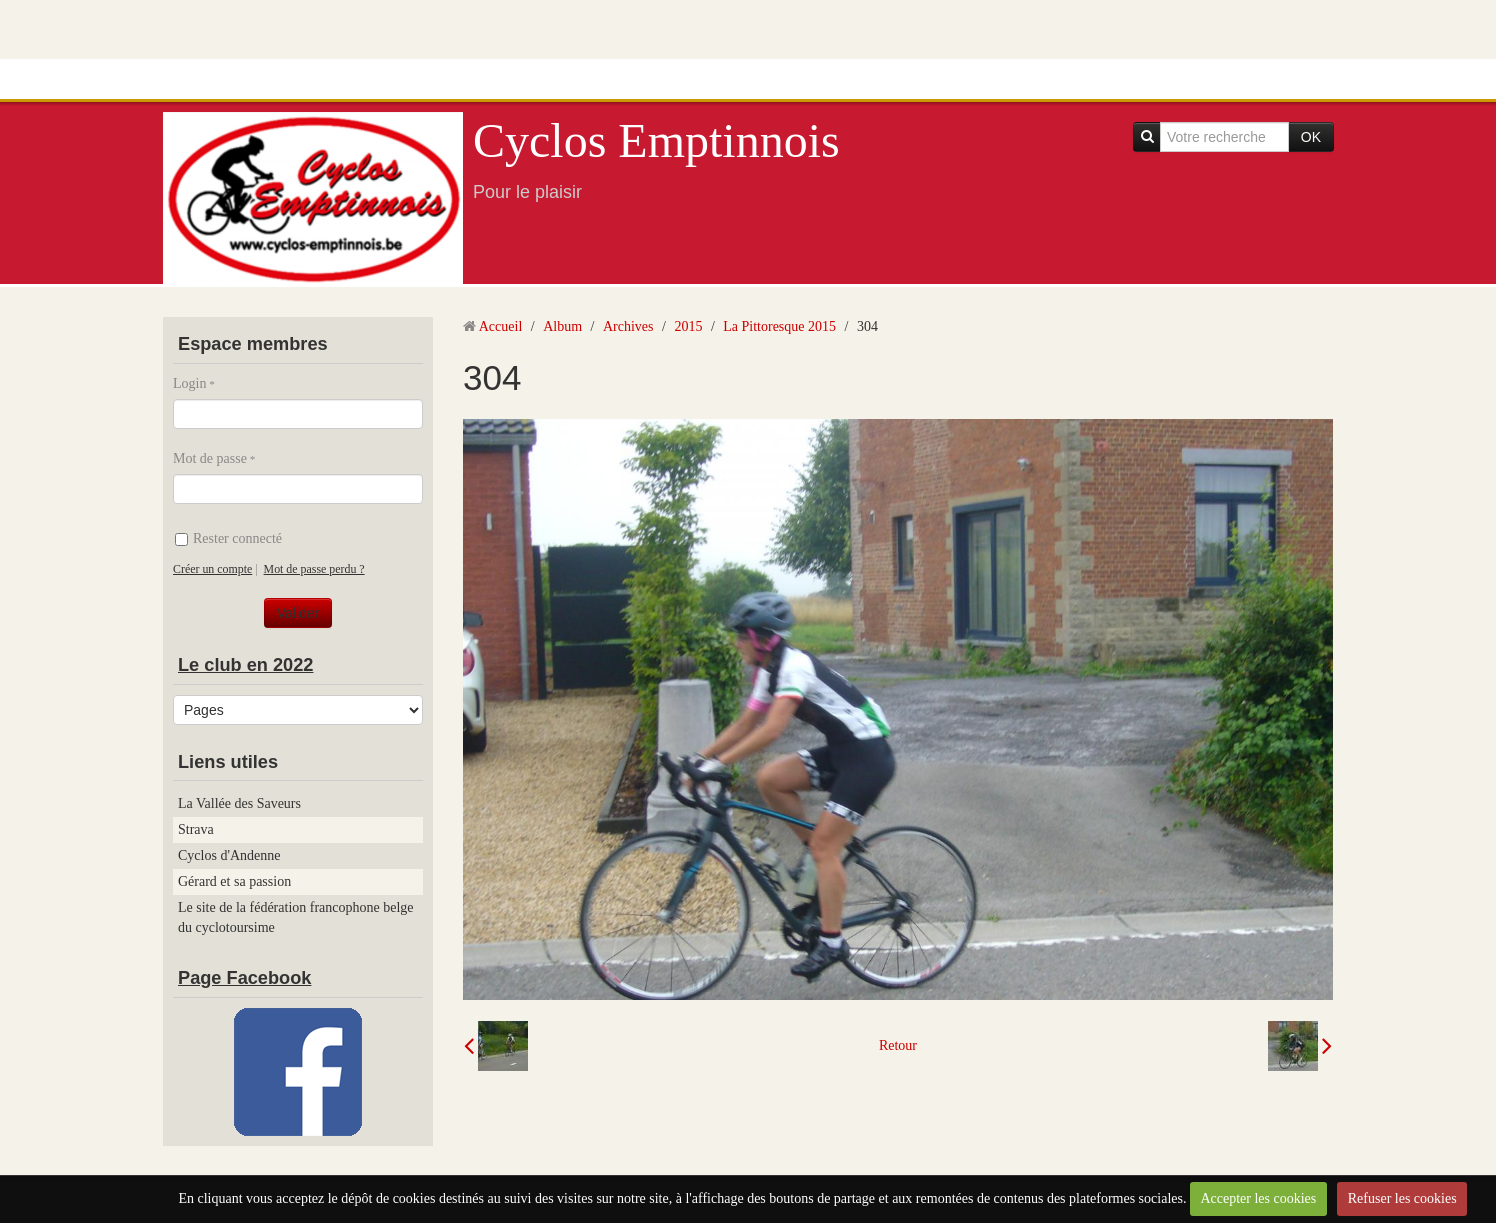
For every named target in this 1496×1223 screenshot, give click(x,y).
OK (1311, 137)
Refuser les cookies (1402, 1198)
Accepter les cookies (1258, 1198)
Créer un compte (212, 569)
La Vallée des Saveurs (239, 803)
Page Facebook (244, 978)
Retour (898, 1045)
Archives (628, 326)
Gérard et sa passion (234, 881)
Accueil (501, 326)
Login (189, 383)
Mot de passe (210, 458)
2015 (688, 326)
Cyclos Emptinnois (656, 140)
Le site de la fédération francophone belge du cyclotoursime (296, 917)
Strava (196, 829)
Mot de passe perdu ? (314, 569)
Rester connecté (228, 538)
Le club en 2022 (245, 665)
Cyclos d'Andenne (229, 855)
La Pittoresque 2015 (779, 326)
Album (562, 326)
